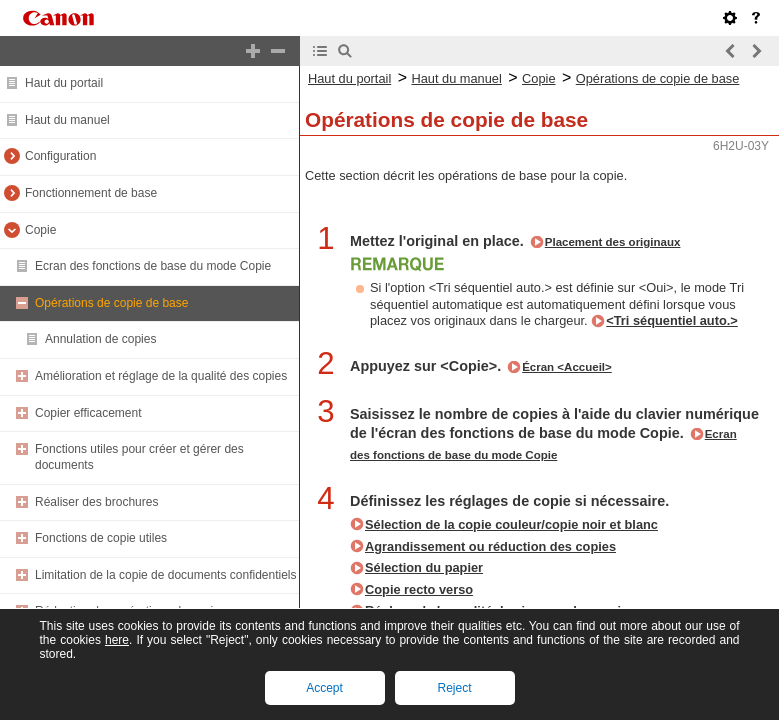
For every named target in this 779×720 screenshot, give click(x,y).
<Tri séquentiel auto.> (672, 320)
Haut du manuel (67, 120)
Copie (40, 230)
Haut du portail (64, 83)
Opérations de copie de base (111, 303)
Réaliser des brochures (96, 502)
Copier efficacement (88, 413)
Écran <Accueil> (567, 367)
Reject (454, 688)
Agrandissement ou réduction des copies (490, 546)
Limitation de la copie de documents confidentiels (166, 575)
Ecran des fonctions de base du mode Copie (153, 266)
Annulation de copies (100, 339)
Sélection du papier (424, 567)
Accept (324, 688)
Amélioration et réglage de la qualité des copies (161, 376)
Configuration (60, 156)
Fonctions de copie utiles (101, 538)
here (117, 640)
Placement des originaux (613, 242)
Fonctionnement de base (91, 193)
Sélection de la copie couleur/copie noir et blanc (511, 524)
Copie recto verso (419, 589)
